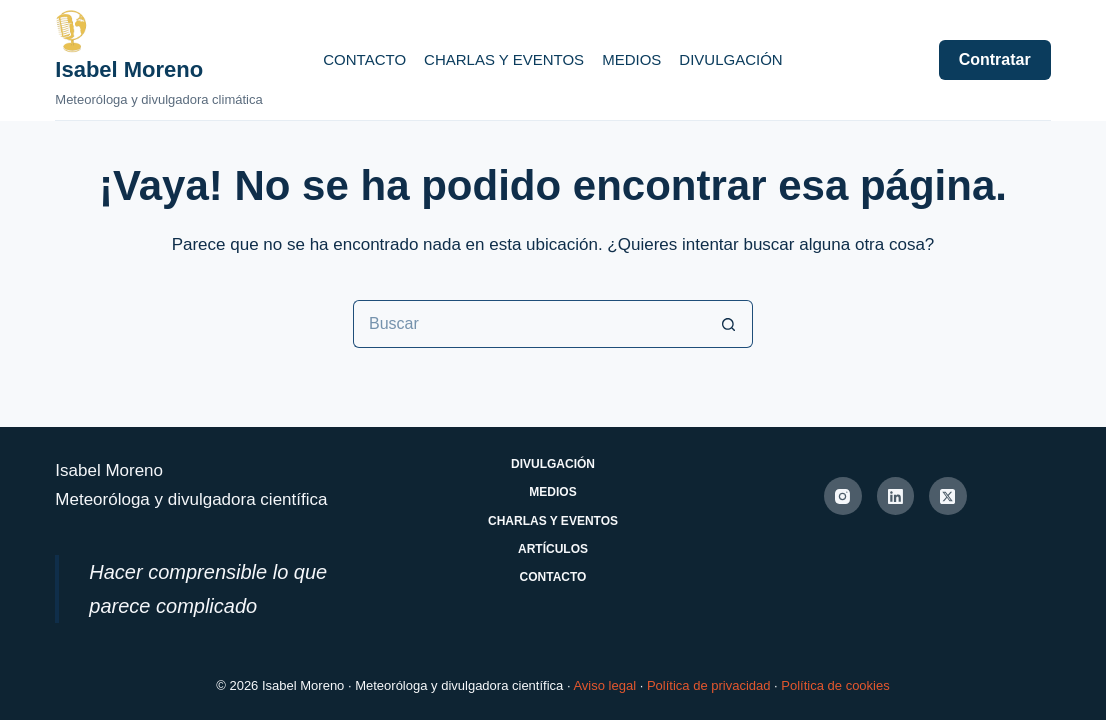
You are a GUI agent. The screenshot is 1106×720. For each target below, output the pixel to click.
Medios (631, 59)
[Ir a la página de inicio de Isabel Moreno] (158, 31)
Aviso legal (604, 685)
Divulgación (730, 59)
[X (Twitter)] (948, 496)
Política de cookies (835, 685)
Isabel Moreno (129, 69)
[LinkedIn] (896, 496)
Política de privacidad (709, 685)
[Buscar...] (529, 324)
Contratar (995, 59)
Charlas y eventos (504, 59)
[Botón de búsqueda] (729, 324)
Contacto (364, 59)
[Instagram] (843, 496)
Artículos (553, 549)
